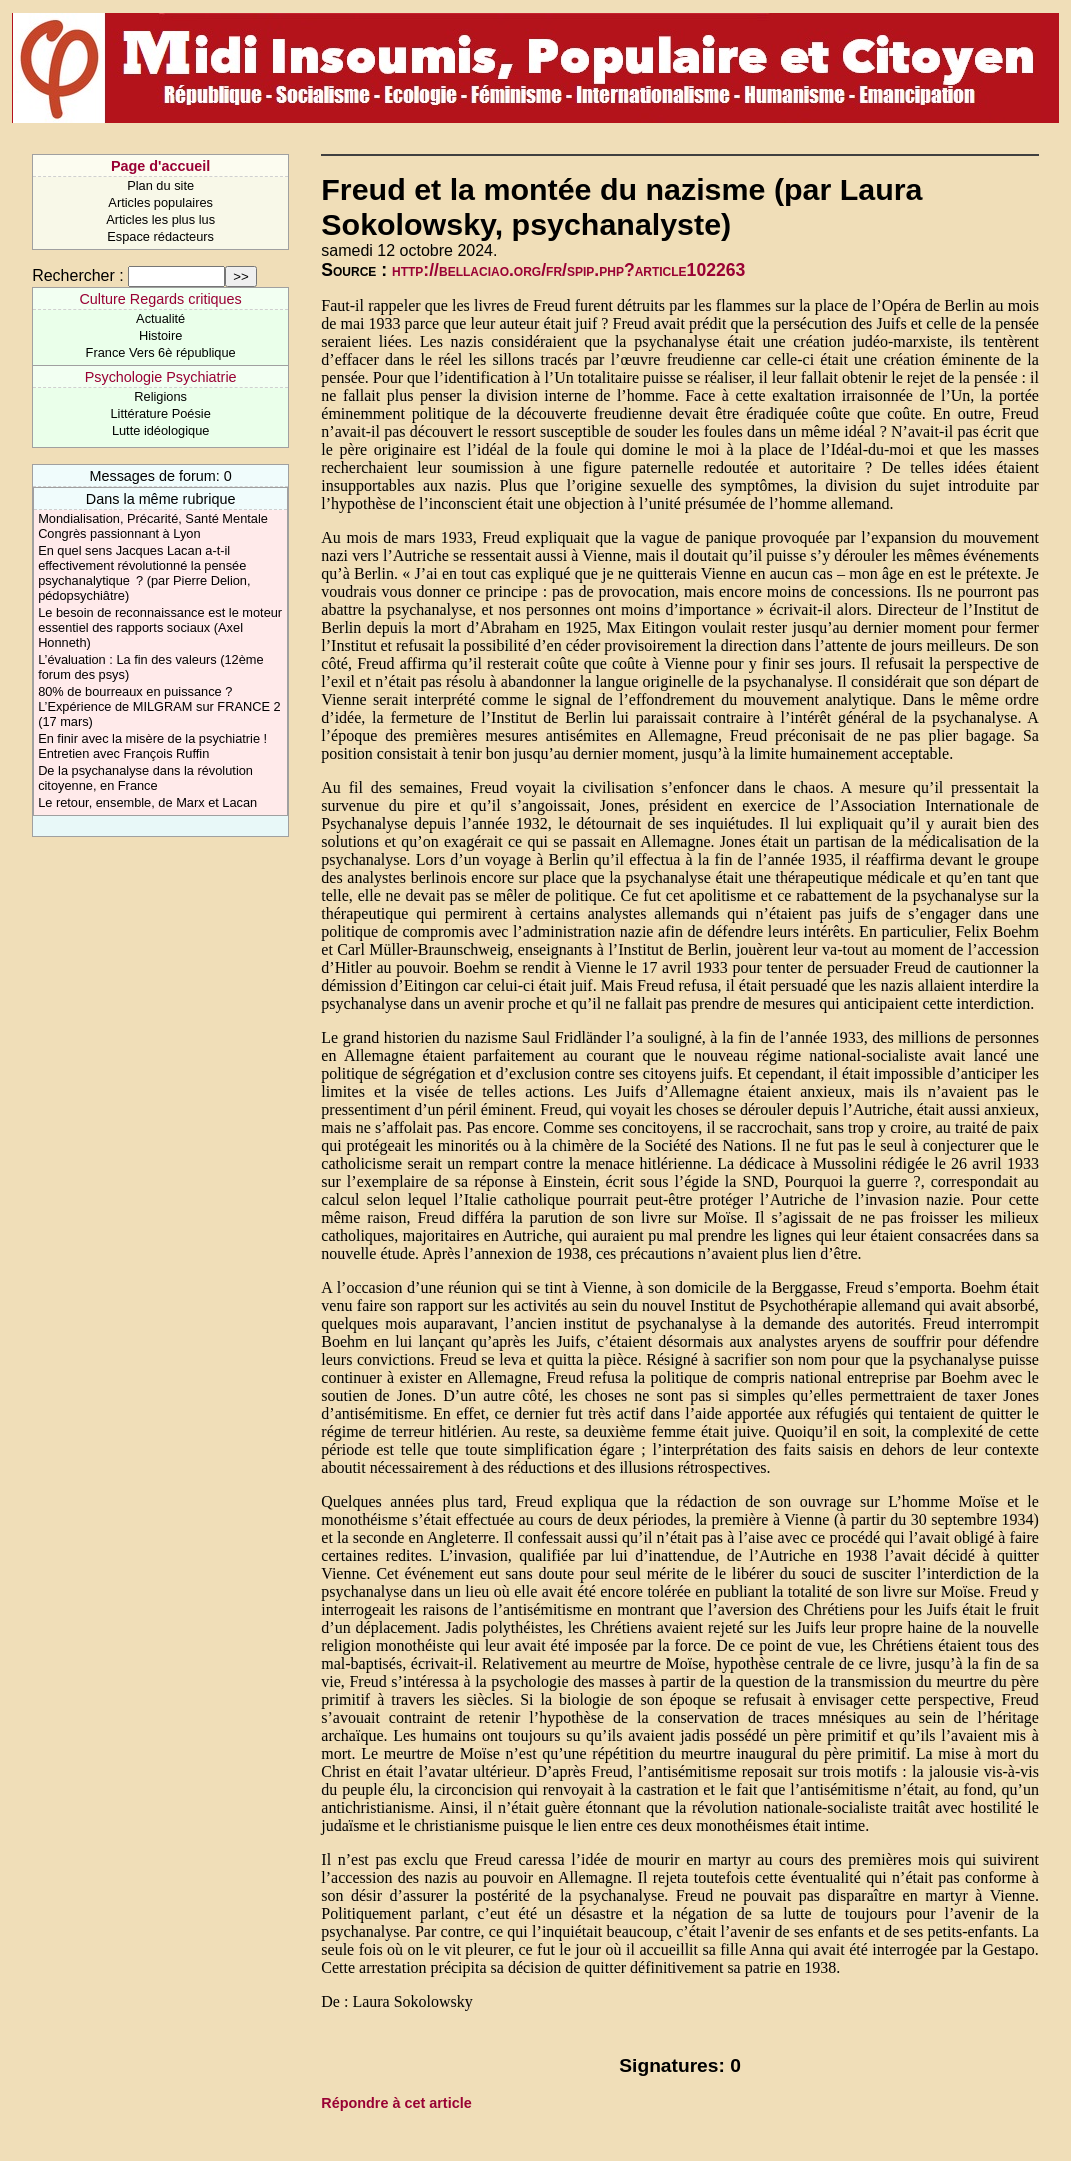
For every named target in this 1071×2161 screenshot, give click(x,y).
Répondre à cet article (396, 2103)
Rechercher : (78, 275)
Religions (160, 396)
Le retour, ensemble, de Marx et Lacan (147, 802)
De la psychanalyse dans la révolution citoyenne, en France (145, 778)
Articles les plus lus (160, 219)
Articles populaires (160, 202)
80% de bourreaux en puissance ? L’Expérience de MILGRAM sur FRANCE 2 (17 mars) (159, 706)
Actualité (160, 318)
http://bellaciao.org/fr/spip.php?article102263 (568, 270)
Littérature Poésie (160, 413)
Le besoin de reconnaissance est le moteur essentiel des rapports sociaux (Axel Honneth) (160, 627)
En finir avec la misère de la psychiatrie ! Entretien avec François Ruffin (152, 746)
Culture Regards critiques (160, 299)
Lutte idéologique (160, 430)
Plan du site (160, 185)
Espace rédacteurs (160, 236)
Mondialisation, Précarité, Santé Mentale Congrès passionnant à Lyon (153, 526)
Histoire (160, 335)
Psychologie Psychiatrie (161, 377)
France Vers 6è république (161, 352)
